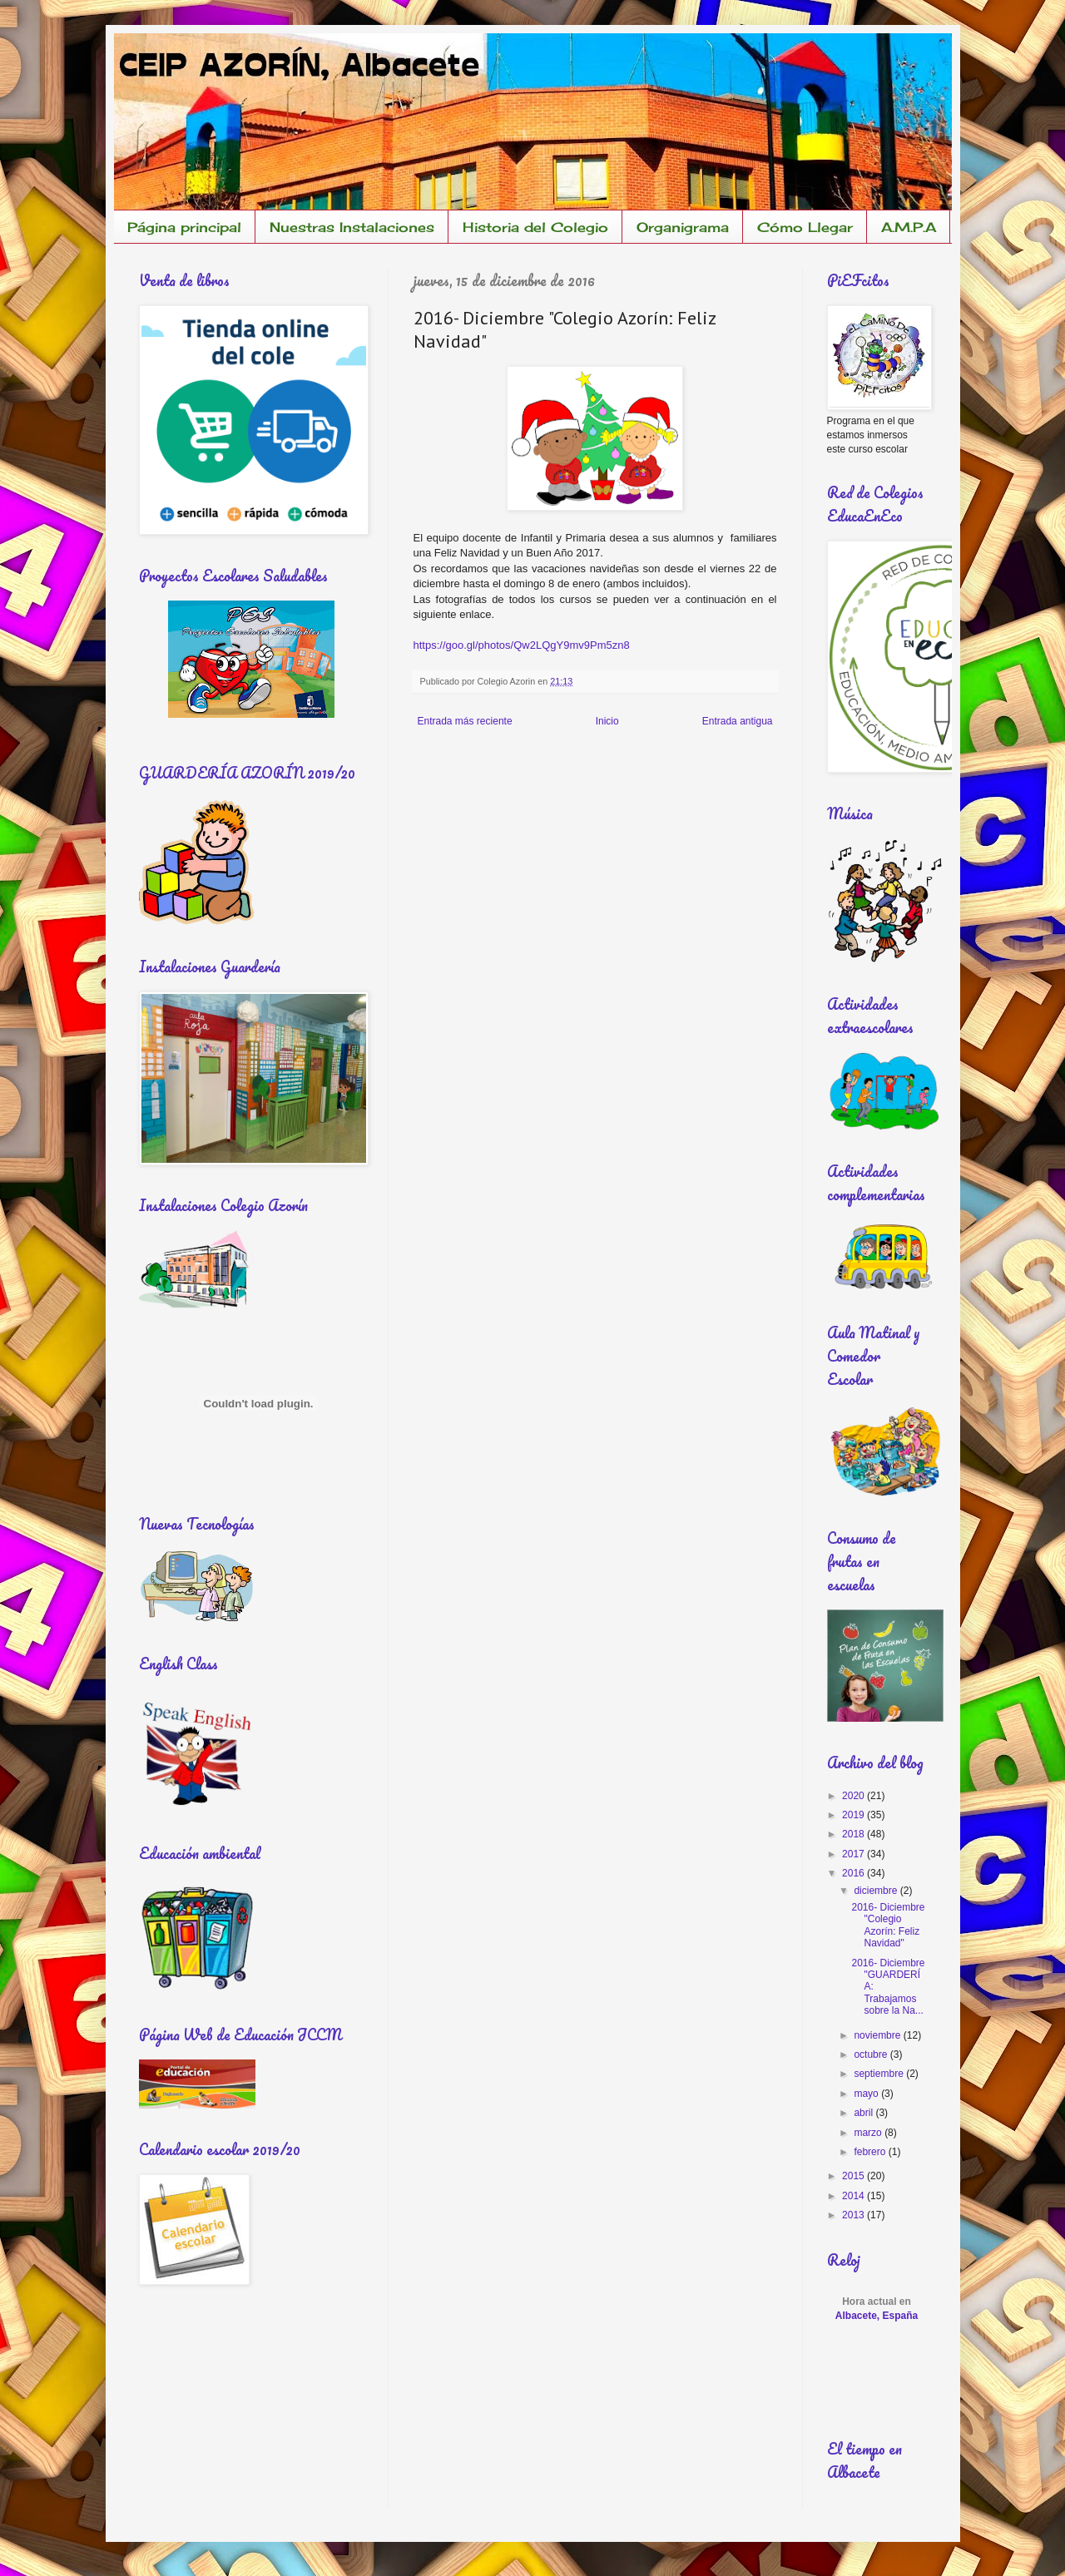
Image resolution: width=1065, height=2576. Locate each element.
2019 (854, 1815)
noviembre (878, 2035)
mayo (867, 2093)
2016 (854, 1873)
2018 (854, 1834)
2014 (854, 2196)
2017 (854, 1854)
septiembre (880, 2073)
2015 (854, 2176)
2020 (854, 1796)
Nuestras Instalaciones (352, 227)
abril (864, 2113)
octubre (871, 2054)
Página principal (184, 227)
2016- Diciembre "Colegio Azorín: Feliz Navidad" (887, 1925)
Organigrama (683, 227)
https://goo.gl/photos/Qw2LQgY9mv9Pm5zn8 (522, 645)
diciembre (876, 1890)
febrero (871, 2152)
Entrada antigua (737, 721)
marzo (869, 2132)
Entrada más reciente (465, 721)
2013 (854, 2215)
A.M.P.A (908, 227)
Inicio (607, 721)
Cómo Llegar (805, 227)
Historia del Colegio (535, 227)
